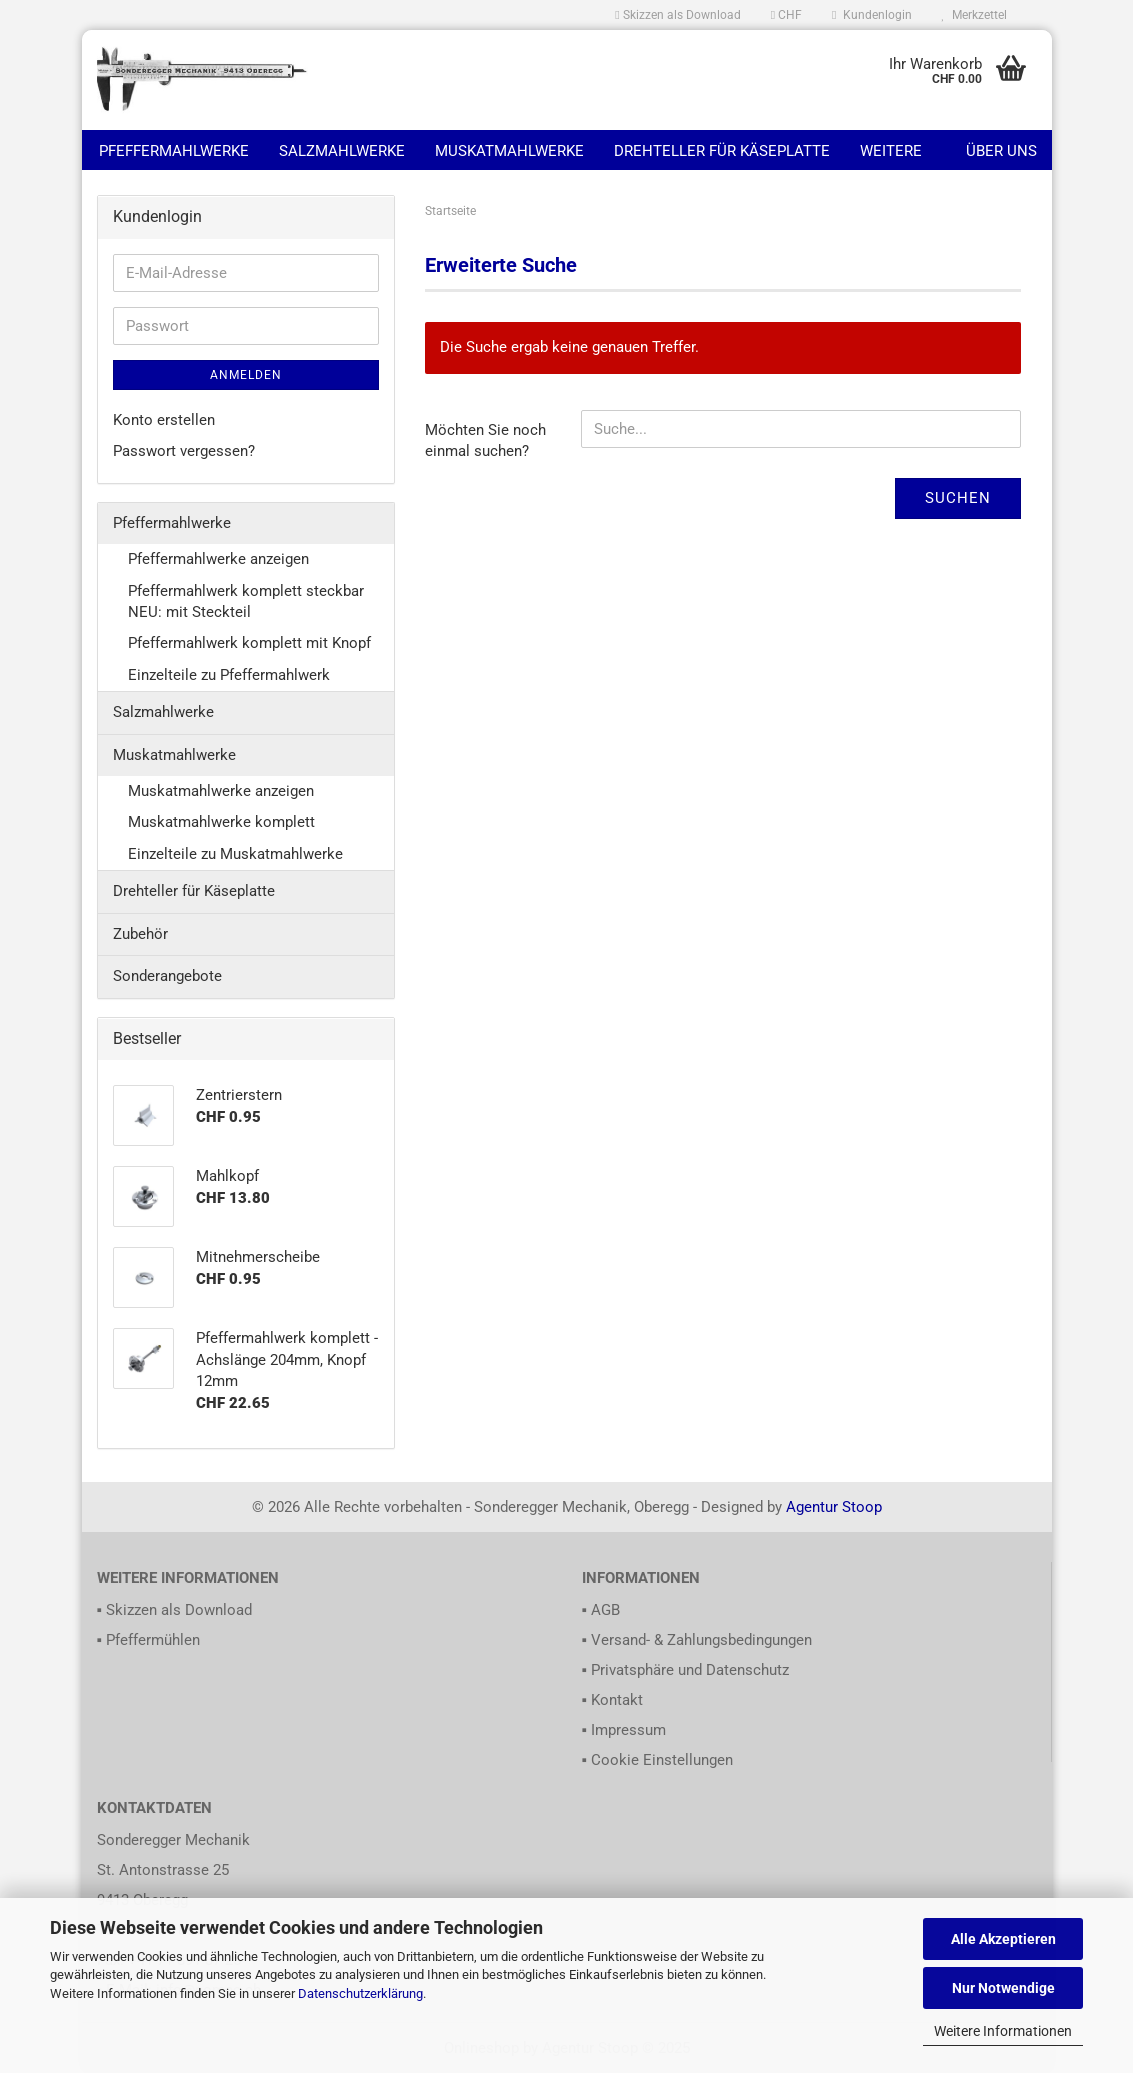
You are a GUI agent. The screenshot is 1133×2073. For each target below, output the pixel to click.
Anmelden (246, 375)
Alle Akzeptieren (1003, 1939)
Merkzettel (974, 15)
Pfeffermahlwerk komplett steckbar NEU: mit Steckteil (246, 601)
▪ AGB (601, 1610)
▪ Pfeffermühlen (148, 1640)
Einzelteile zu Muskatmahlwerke (235, 854)
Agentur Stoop (834, 1507)
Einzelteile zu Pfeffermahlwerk (229, 675)
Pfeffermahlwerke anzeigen (218, 559)
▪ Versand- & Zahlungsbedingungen (697, 1640)
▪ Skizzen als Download (174, 1610)
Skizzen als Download (677, 15)
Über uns (1001, 151)
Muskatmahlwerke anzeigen (221, 791)
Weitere (891, 151)
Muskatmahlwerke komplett (221, 822)
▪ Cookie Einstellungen (657, 1760)
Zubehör (140, 934)
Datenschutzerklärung (360, 1993)
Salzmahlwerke (342, 151)
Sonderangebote (167, 976)
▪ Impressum (624, 1730)
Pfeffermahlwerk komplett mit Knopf (249, 643)
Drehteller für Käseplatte (722, 151)
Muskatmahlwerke (509, 151)
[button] (786, 15)
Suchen (958, 498)
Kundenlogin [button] (871, 15)
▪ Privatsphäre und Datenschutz (685, 1670)
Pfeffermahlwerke (174, 151)
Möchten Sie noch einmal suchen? (485, 440)
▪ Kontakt (612, 1700)
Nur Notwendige (1003, 1988)
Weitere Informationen (1003, 2031)
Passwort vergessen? (184, 451)
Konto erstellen (164, 420)
